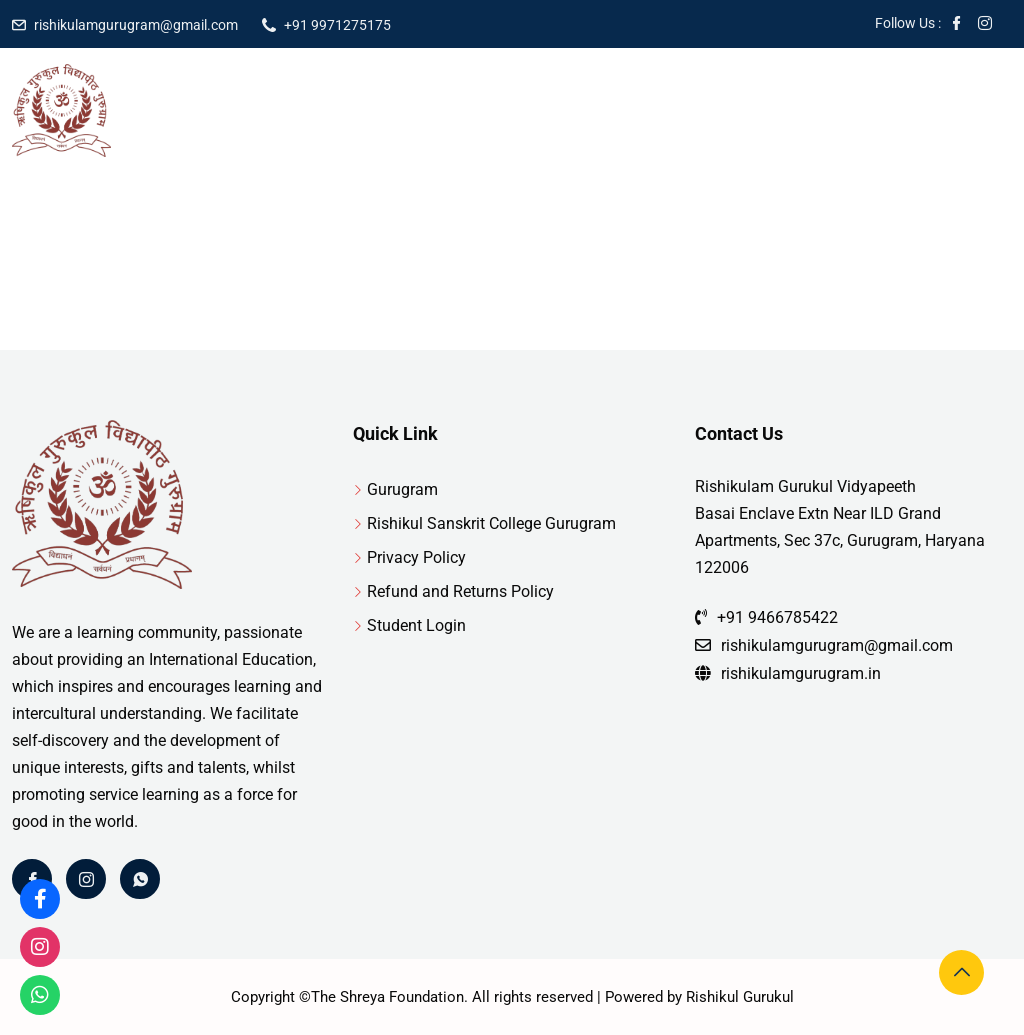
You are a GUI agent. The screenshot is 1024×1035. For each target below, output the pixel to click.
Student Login (416, 625)
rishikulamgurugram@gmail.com (136, 25)
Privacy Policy (416, 557)
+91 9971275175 (337, 25)
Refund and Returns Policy (460, 591)
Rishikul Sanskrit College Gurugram (491, 523)
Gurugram (402, 489)
